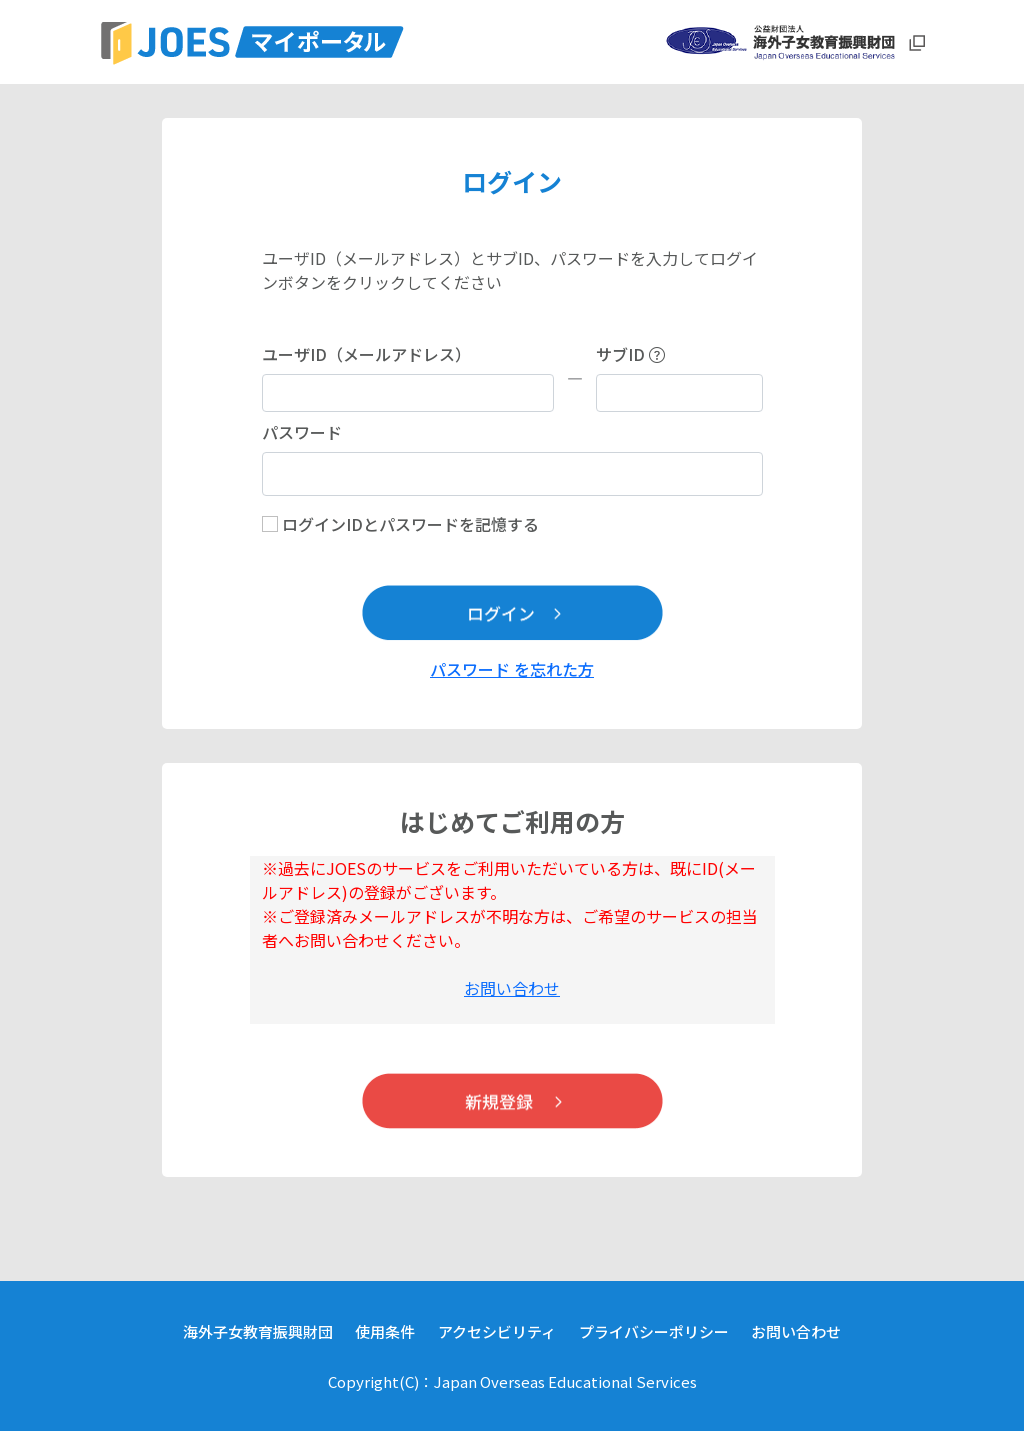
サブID (630, 354)
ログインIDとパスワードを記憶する (410, 524)
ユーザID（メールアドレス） (366, 354)
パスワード (302, 432)
